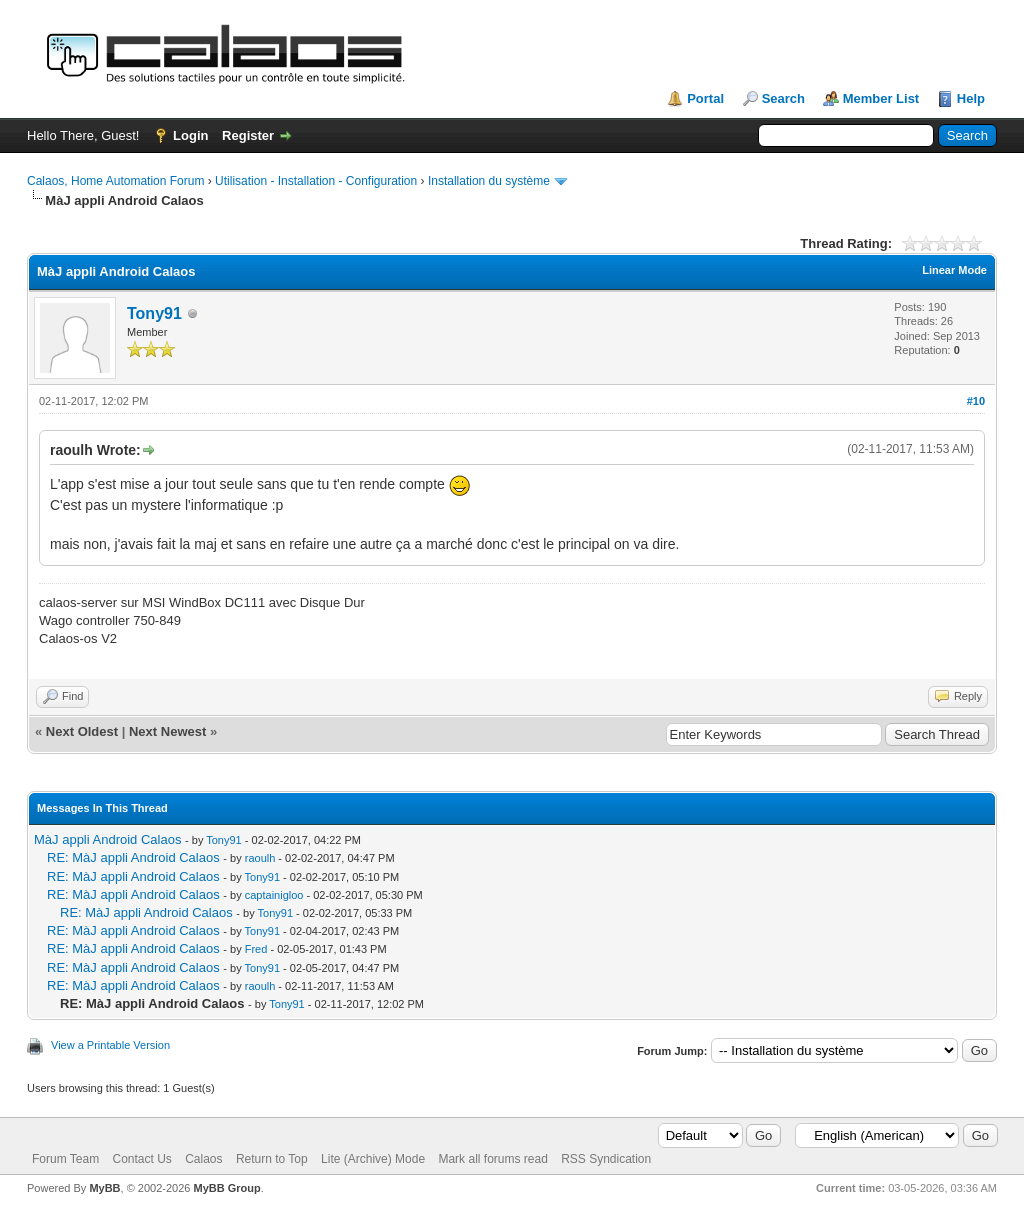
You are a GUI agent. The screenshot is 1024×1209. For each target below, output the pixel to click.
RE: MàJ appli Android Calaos (133, 857)
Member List (881, 98)
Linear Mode (954, 270)
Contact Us (141, 1159)
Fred (256, 949)
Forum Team (65, 1159)
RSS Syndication (606, 1159)
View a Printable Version (110, 1045)
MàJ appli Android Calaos (107, 839)
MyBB (104, 1188)
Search (783, 98)
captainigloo (274, 895)
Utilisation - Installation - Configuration (316, 181)
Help (971, 98)
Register (248, 135)
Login (190, 135)
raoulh (260, 858)
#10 (976, 401)
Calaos (203, 1159)
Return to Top (272, 1159)
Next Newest (167, 731)
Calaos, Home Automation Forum (115, 181)
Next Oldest (82, 731)
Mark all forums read (492, 1159)
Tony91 (154, 313)
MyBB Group (226, 1188)
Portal (705, 98)
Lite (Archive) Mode (373, 1159)
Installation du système (489, 181)
